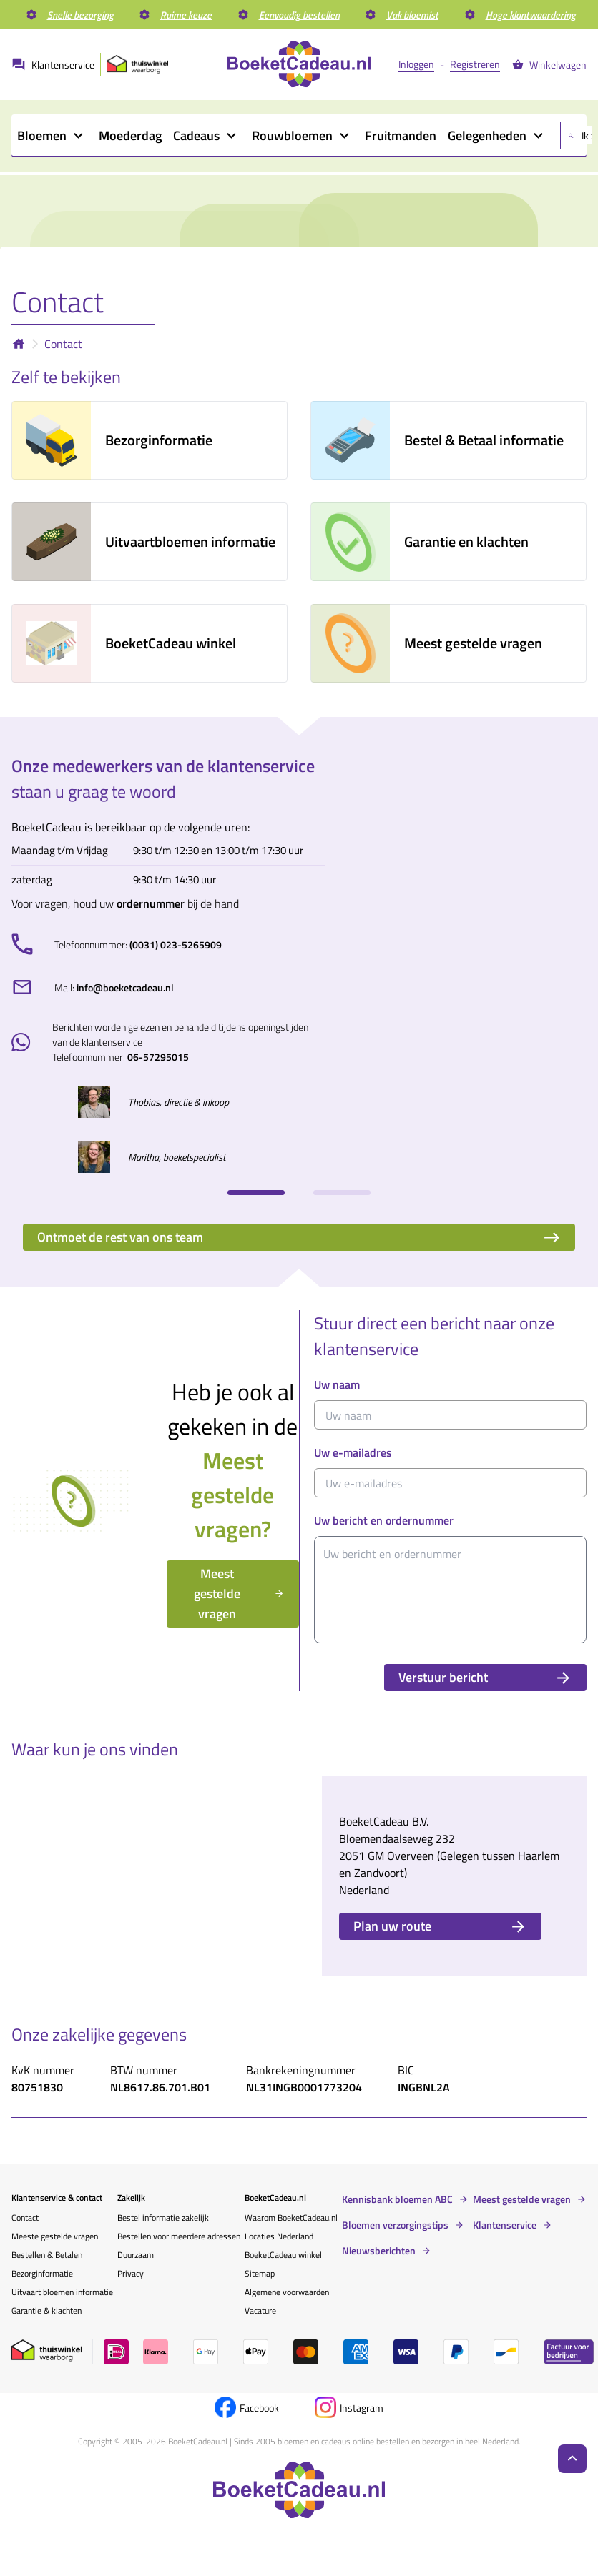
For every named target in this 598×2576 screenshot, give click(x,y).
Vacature (260, 2310)
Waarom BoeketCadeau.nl (291, 2217)
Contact (63, 343)
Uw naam (337, 1384)
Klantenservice (504, 2225)
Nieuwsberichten (379, 2251)
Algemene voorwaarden (287, 2292)
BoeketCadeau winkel (283, 2255)
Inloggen (416, 63)
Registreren (475, 63)
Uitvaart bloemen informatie (62, 2292)
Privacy (130, 2273)
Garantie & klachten (46, 2310)
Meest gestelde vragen (239, 1593)
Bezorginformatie (42, 2273)
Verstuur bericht (485, 1677)
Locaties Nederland (279, 2236)
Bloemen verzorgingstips (395, 2225)
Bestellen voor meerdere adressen (178, 2236)
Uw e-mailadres (353, 1452)
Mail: (114, 987)
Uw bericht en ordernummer (384, 1520)
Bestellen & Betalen (46, 2255)
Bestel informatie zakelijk (163, 2217)
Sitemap (260, 2273)
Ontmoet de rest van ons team (299, 1237)
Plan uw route (440, 1926)
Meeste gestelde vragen (54, 2236)
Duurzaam (135, 2255)
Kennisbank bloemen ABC (397, 2199)
